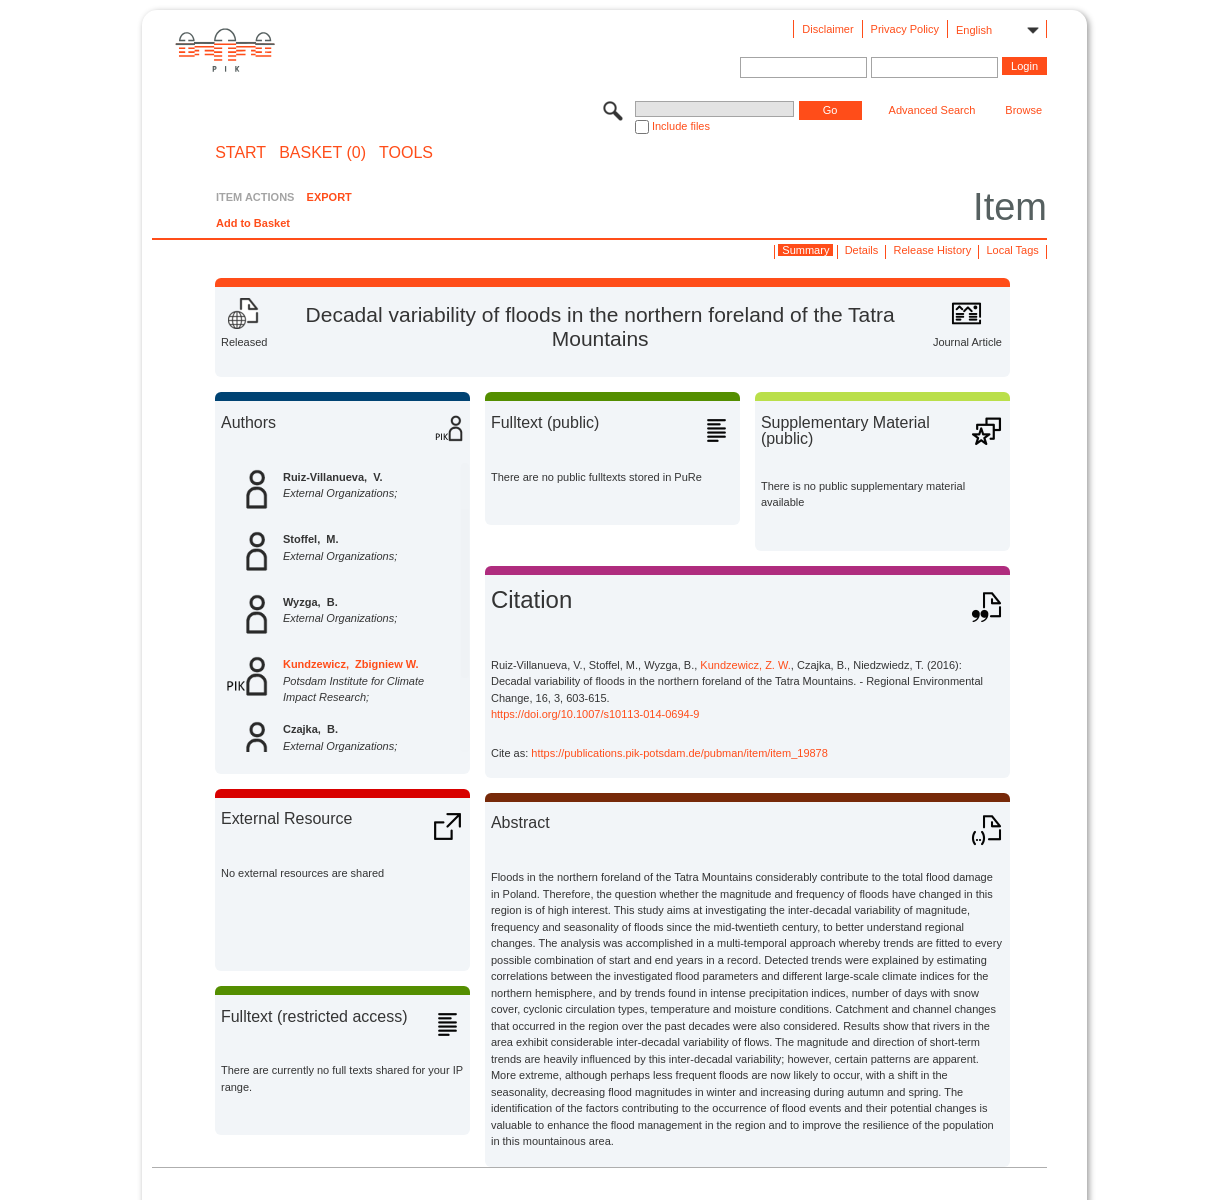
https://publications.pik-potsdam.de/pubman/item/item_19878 (679, 753)
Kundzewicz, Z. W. (745, 665)
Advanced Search (932, 110)
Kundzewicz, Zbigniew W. (351, 664)
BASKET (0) (322, 153)
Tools (406, 153)
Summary (805, 250)
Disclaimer (827, 29)
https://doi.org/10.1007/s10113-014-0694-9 (595, 714)
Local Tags (1012, 250)
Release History (933, 250)
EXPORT (329, 197)
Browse (1023, 110)
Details (862, 250)
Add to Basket (253, 223)
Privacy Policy (905, 29)
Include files (681, 126)
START (240, 153)
